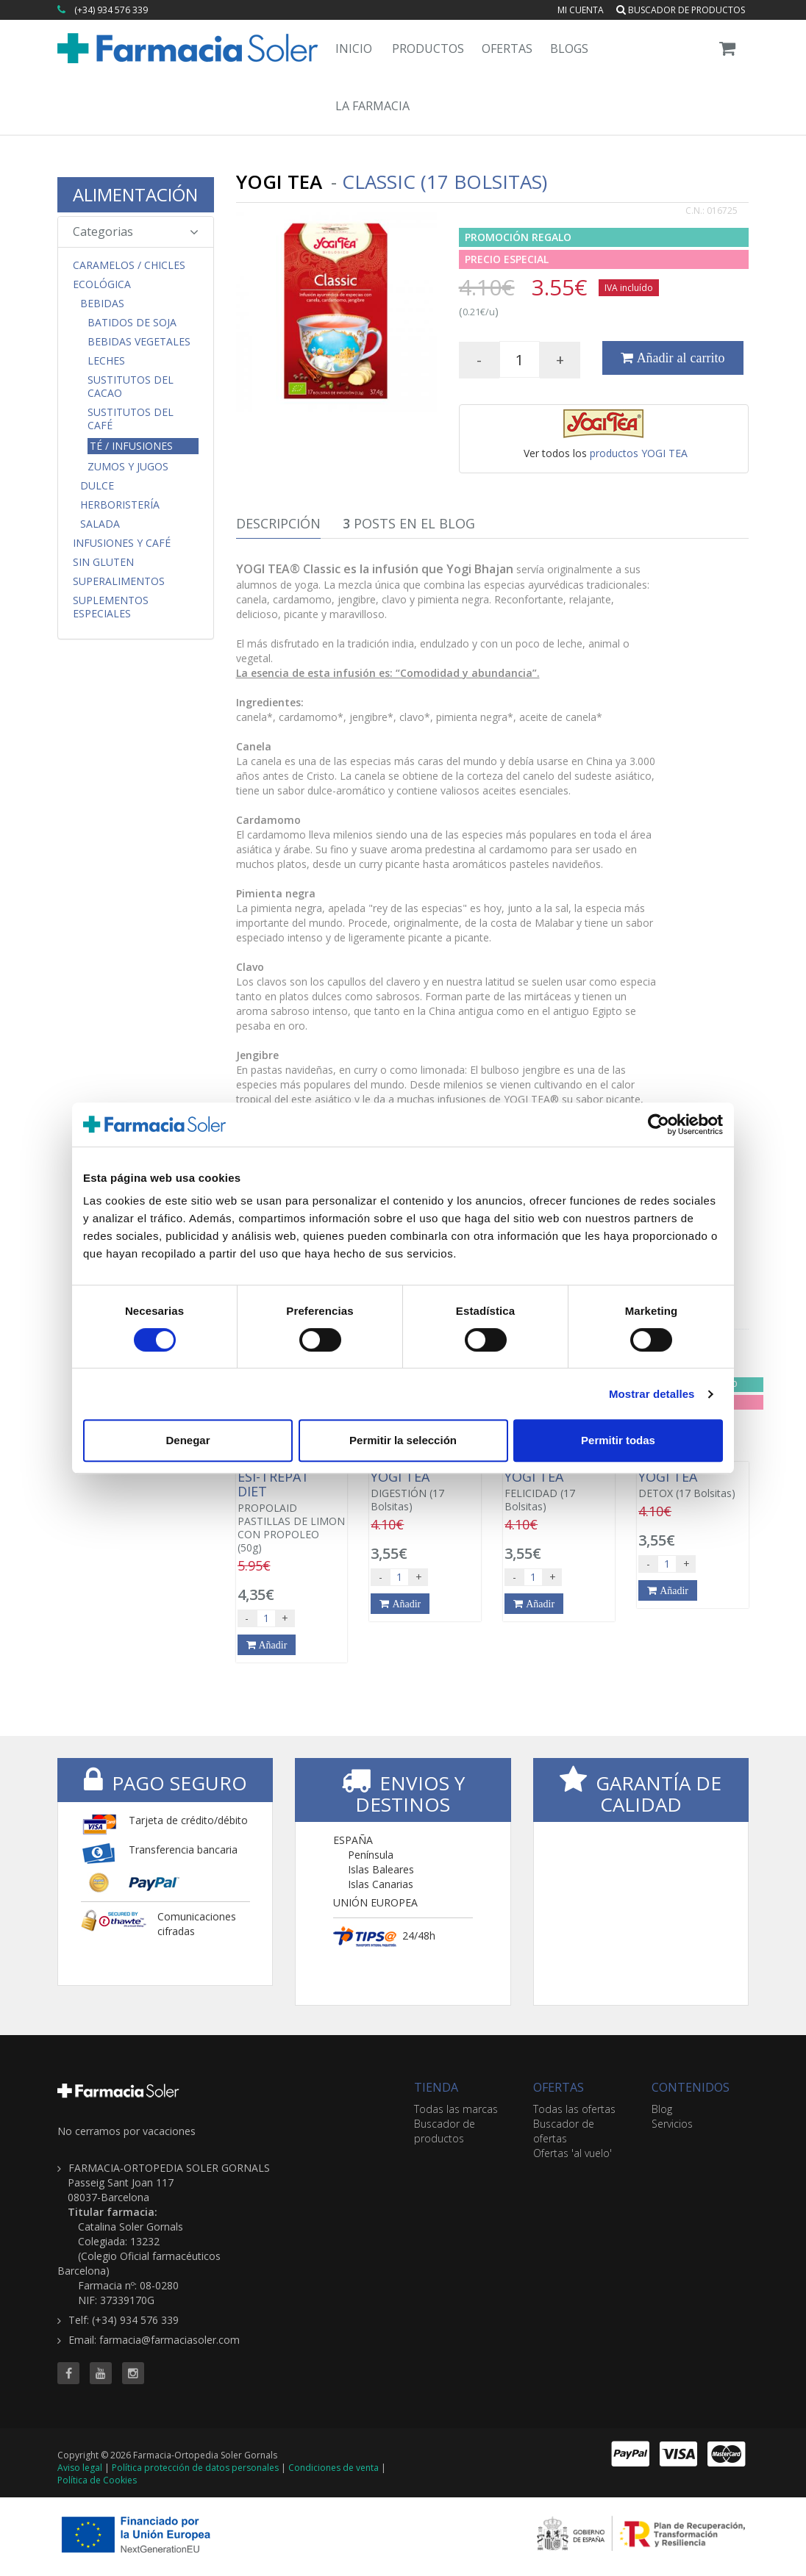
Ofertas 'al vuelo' (572, 2153)
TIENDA (436, 2087)
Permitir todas (618, 1440)
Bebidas (102, 303)
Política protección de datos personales (195, 2467)
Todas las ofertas (574, 2109)
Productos (428, 48)
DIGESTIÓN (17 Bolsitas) (425, 1491)
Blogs (569, 48)
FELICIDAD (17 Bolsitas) (558, 1491)
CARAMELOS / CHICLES (129, 265)
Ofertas (507, 48)
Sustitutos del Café (131, 419)
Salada (100, 524)
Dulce (97, 485)
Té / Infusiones (131, 446)
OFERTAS (558, 2087)
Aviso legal (79, 2467)
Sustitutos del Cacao (131, 386)
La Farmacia (372, 106)
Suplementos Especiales (111, 607)
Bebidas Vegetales (139, 341)
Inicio (353, 48)
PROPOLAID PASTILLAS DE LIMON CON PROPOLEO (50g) (292, 1511)
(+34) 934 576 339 (111, 10)
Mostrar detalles (652, 1394)
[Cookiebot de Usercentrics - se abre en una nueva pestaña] (658, 1124)
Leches (106, 360)
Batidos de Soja (132, 322)
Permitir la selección (403, 1440)
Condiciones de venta (333, 2467)
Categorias (136, 231)
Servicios (672, 2124)
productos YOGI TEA (639, 453)
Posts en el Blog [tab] (409, 523)
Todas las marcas (456, 2109)
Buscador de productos (680, 10)
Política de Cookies (97, 2480)
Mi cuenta (580, 10)
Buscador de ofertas (563, 2131)
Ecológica (102, 284)
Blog (662, 2109)
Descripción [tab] (278, 523)
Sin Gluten (103, 562)
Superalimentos (119, 581)
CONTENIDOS (691, 2087)
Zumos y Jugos (128, 466)
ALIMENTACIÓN (135, 194)
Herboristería (120, 505)
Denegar (187, 1440)
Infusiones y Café (122, 543)
